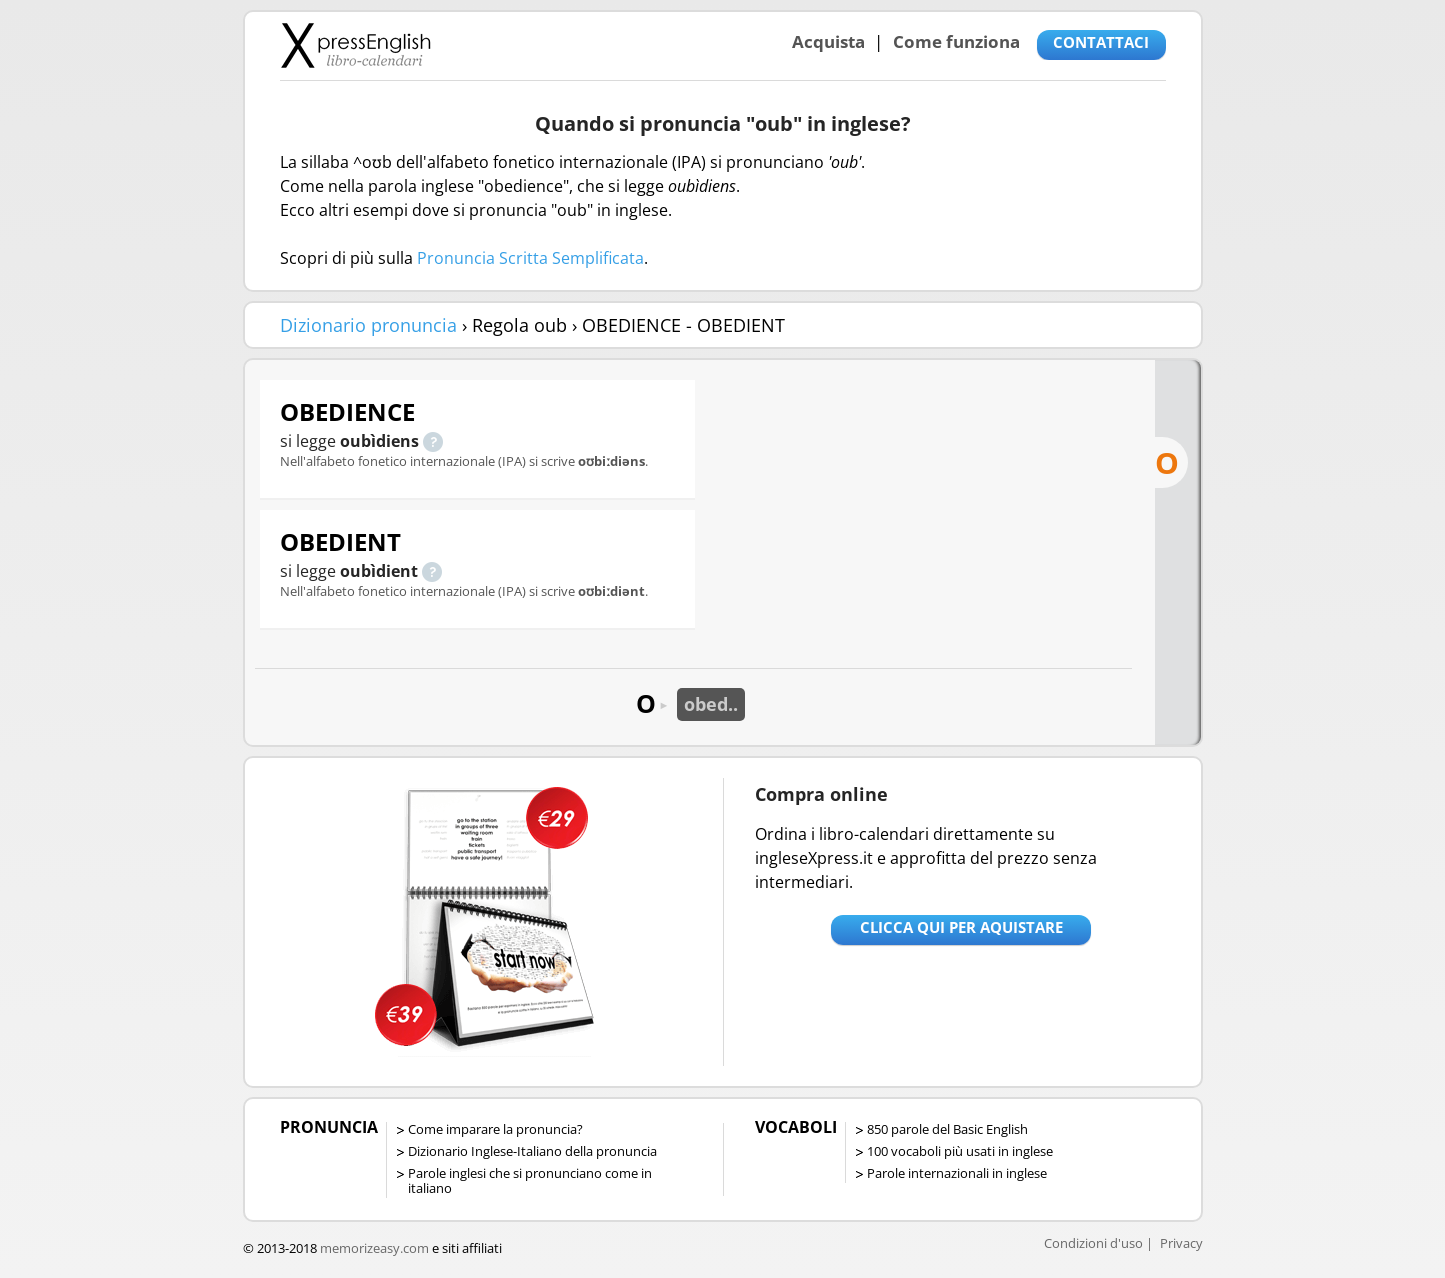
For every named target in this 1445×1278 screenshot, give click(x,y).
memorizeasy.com (374, 1248)
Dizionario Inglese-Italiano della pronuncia (532, 1151)
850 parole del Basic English (947, 1129)
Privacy (1181, 1243)
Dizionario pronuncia (368, 325)
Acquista (828, 41)
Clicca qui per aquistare (961, 927)
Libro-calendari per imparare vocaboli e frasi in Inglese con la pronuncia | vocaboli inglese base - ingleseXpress (355, 45)
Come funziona (956, 41)
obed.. (711, 704)
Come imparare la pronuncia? (495, 1129)
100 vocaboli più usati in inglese (960, 1151)
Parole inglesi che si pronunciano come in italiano (530, 1180)
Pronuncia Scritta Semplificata (530, 258)
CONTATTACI (1101, 42)
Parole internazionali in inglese (957, 1173)
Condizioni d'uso (1093, 1243)
